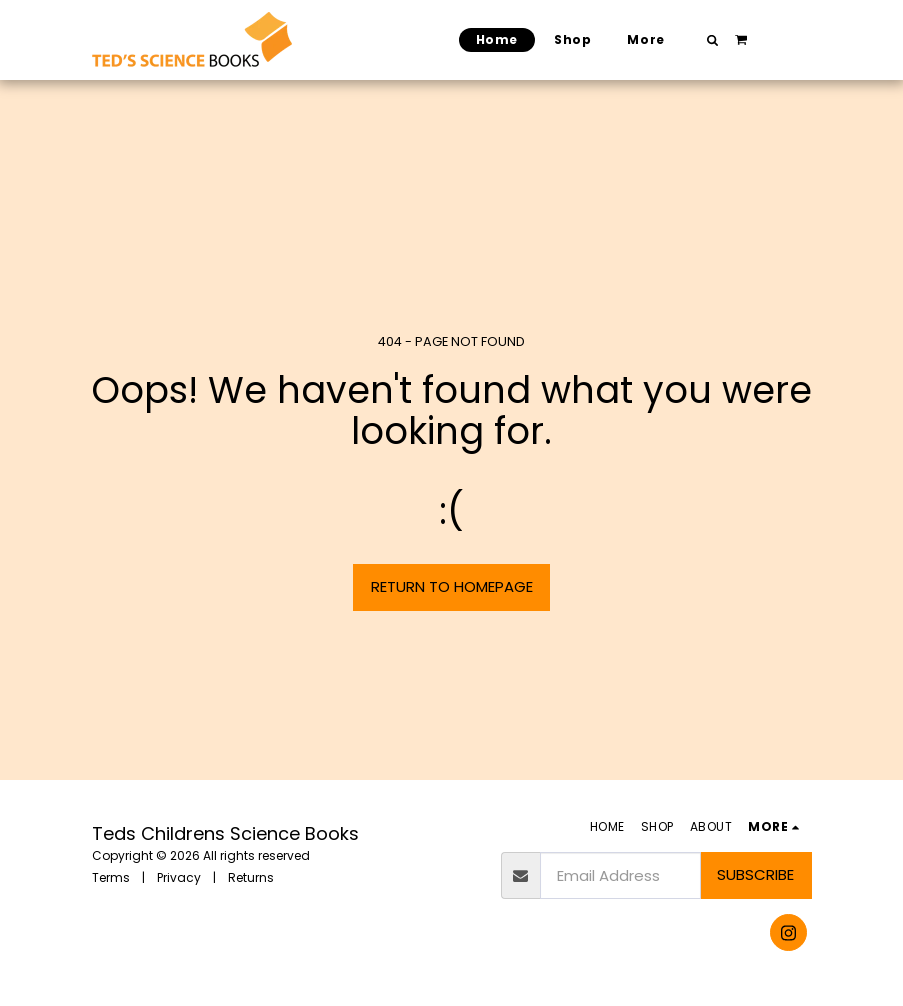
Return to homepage (452, 586)
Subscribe (755, 874)
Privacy (179, 877)
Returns (251, 877)
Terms (111, 877)
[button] (712, 40)
